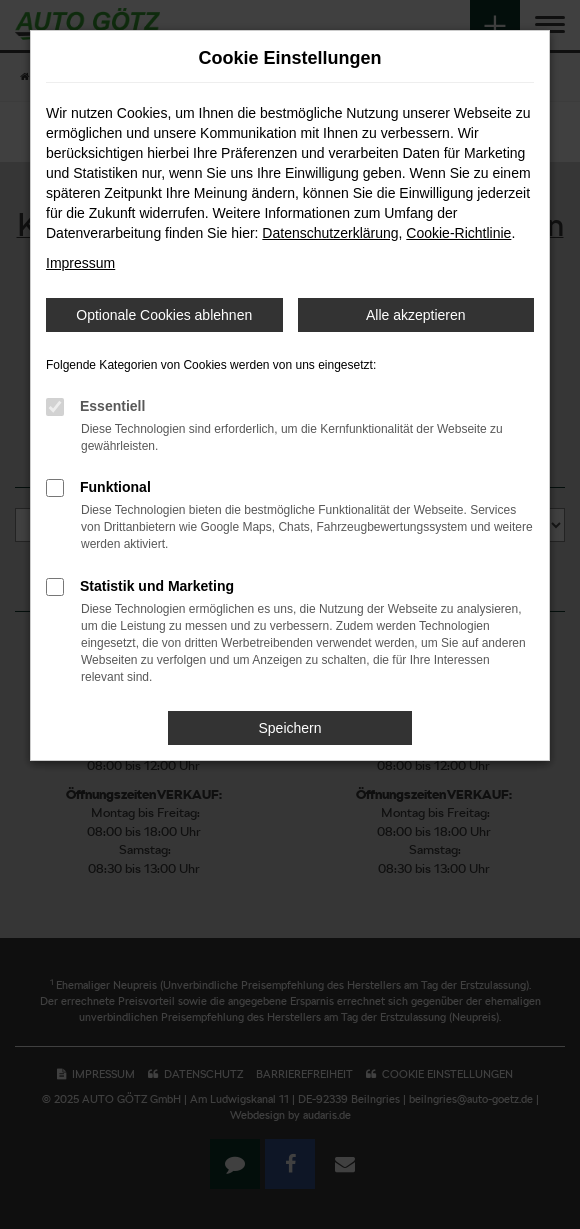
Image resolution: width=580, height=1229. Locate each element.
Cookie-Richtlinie (458, 233)
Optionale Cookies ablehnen (164, 315)
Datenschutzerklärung (330, 233)
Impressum (80, 263)
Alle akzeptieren (416, 315)
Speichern (289, 728)
